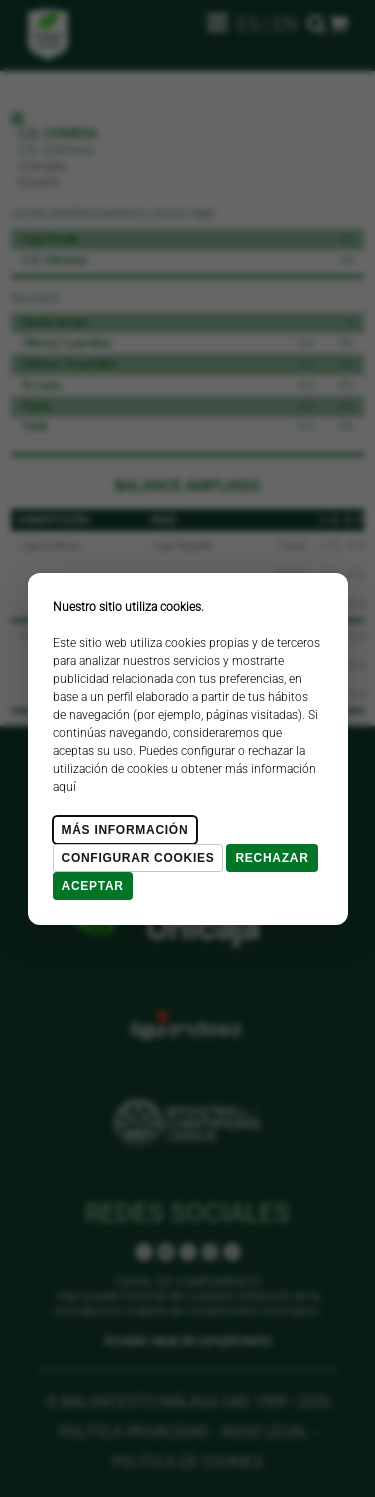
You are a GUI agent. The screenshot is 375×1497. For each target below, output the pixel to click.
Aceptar (93, 886)
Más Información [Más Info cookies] (125, 830)
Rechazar (271, 858)
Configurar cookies (138, 858)
